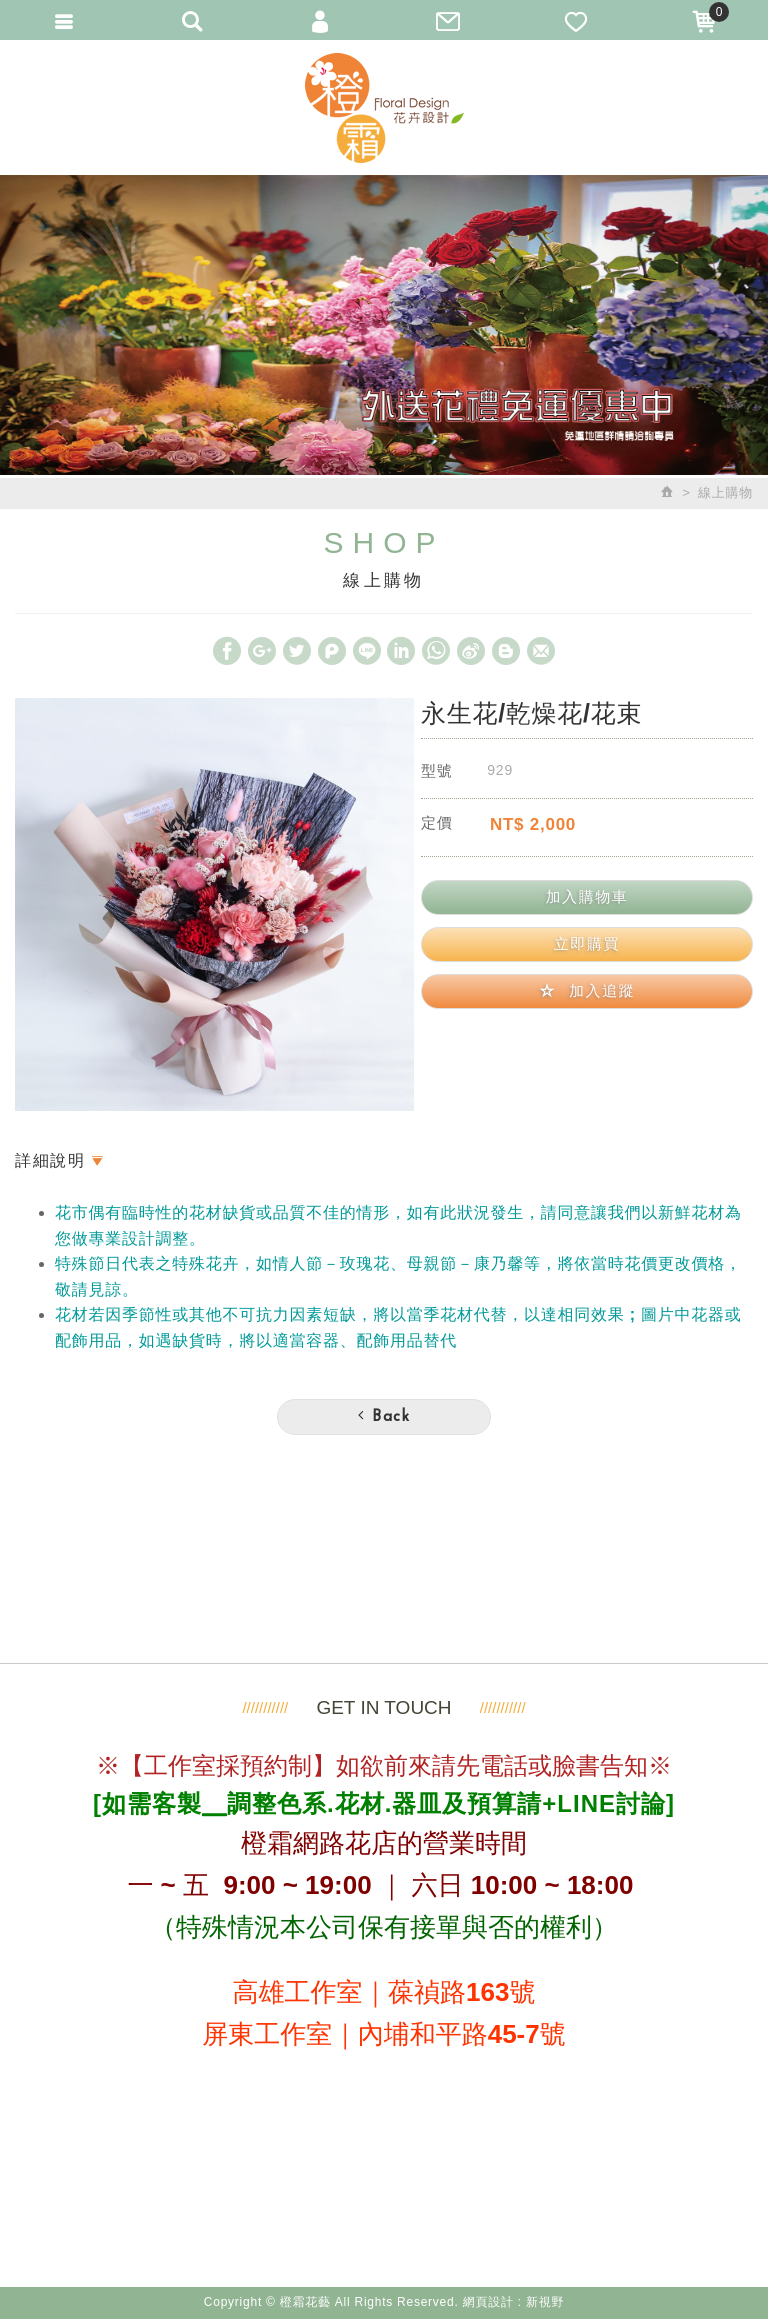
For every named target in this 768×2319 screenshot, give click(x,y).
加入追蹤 (587, 990)
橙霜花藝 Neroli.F (384, 107)
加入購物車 (586, 896)
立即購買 (587, 943)
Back (384, 1416)
